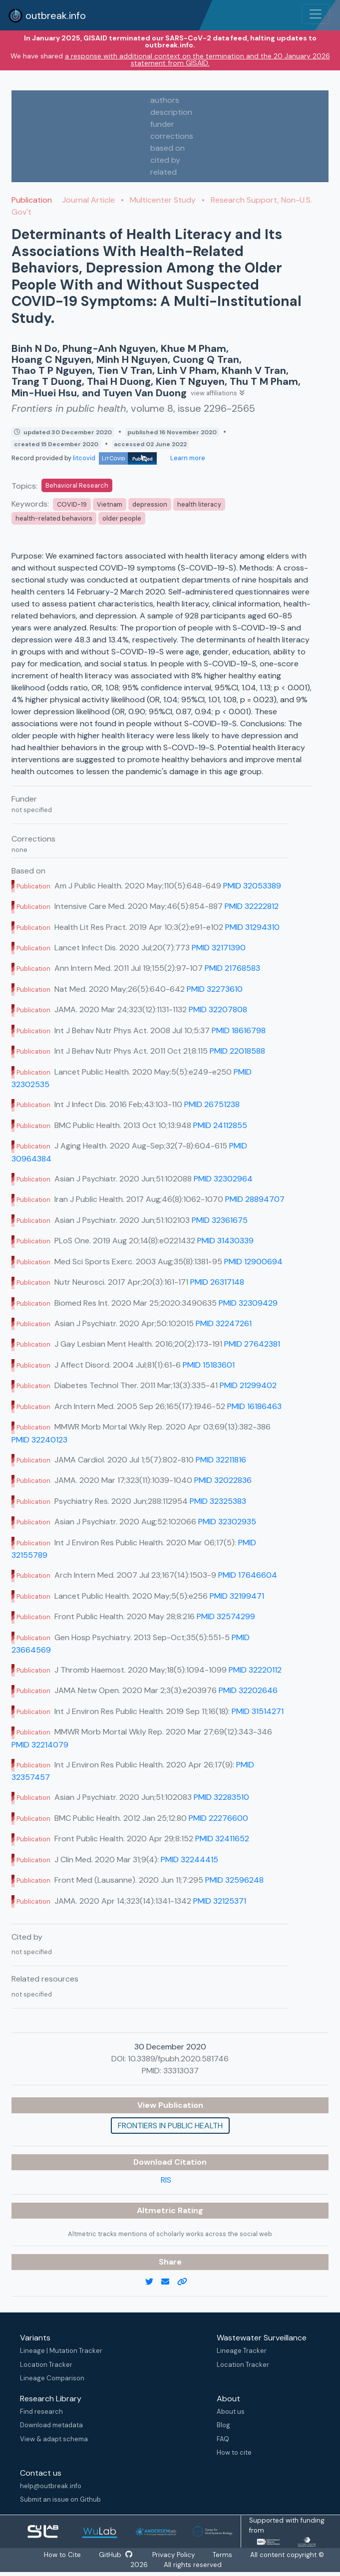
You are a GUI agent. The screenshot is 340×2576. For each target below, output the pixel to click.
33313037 (181, 2070)
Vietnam (109, 504)
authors (164, 100)
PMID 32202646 (248, 1690)
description (171, 112)
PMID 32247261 (224, 1323)
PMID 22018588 (237, 1051)
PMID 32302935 (227, 1521)
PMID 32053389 (252, 885)
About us (231, 2411)
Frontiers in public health (170, 2125)
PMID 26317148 (217, 1282)
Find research (41, 2411)
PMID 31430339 (225, 1240)
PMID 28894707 (255, 1199)
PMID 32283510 (221, 1797)
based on (167, 148)
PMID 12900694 (253, 1261)
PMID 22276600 (218, 1818)
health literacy (199, 504)
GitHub (114, 2555)
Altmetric (157, 2210)
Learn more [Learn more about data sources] (187, 458)
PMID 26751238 (212, 1104)
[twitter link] (153, 2282)
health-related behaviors (53, 518)
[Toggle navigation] (316, 14)
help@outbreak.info (50, 2486)
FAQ (223, 2439)
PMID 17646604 (247, 1575)
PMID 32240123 (39, 1439)
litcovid (115, 458)
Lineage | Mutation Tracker (61, 2350)
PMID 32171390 (219, 947)
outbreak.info (47, 15)
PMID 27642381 (252, 1344)
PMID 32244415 (189, 1859)
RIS (166, 2180)
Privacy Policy (175, 2555)
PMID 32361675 (220, 1220)
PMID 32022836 (223, 1480)
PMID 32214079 (39, 1744)
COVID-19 (72, 504)
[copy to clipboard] (186, 2282)
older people (121, 518)
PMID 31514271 (258, 1711)
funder (162, 124)
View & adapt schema (54, 2439)
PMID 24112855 (220, 1125)
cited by (165, 160)
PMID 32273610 (215, 989)
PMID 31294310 (252, 927)
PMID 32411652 (222, 1838)
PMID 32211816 (221, 1459)
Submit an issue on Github (60, 2499)
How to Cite (59, 2555)
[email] (169, 2282)
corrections (171, 136)
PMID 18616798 (239, 1030)
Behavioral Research (76, 485)
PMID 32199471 (237, 1596)
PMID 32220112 (255, 1670)
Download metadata (51, 2425)
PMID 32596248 (234, 1880)
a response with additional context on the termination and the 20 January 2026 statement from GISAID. (197, 59)
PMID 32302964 (223, 1178)
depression (149, 504)
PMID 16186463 (254, 1406)
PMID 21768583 (232, 968)
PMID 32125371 (219, 1901)
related (163, 172)
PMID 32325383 (218, 1501)
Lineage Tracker (242, 2350)
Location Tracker (46, 2364)
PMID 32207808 (218, 1009)
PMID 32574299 (226, 1616)
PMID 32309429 (248, 1303)
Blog (223, 2425)
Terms (227, 2555)
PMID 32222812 (252, 906)
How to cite (234, 2452)
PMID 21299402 (248, 1385)
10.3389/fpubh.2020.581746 (178, 2058)
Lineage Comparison (52, 2378)
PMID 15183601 (209, 1365)
